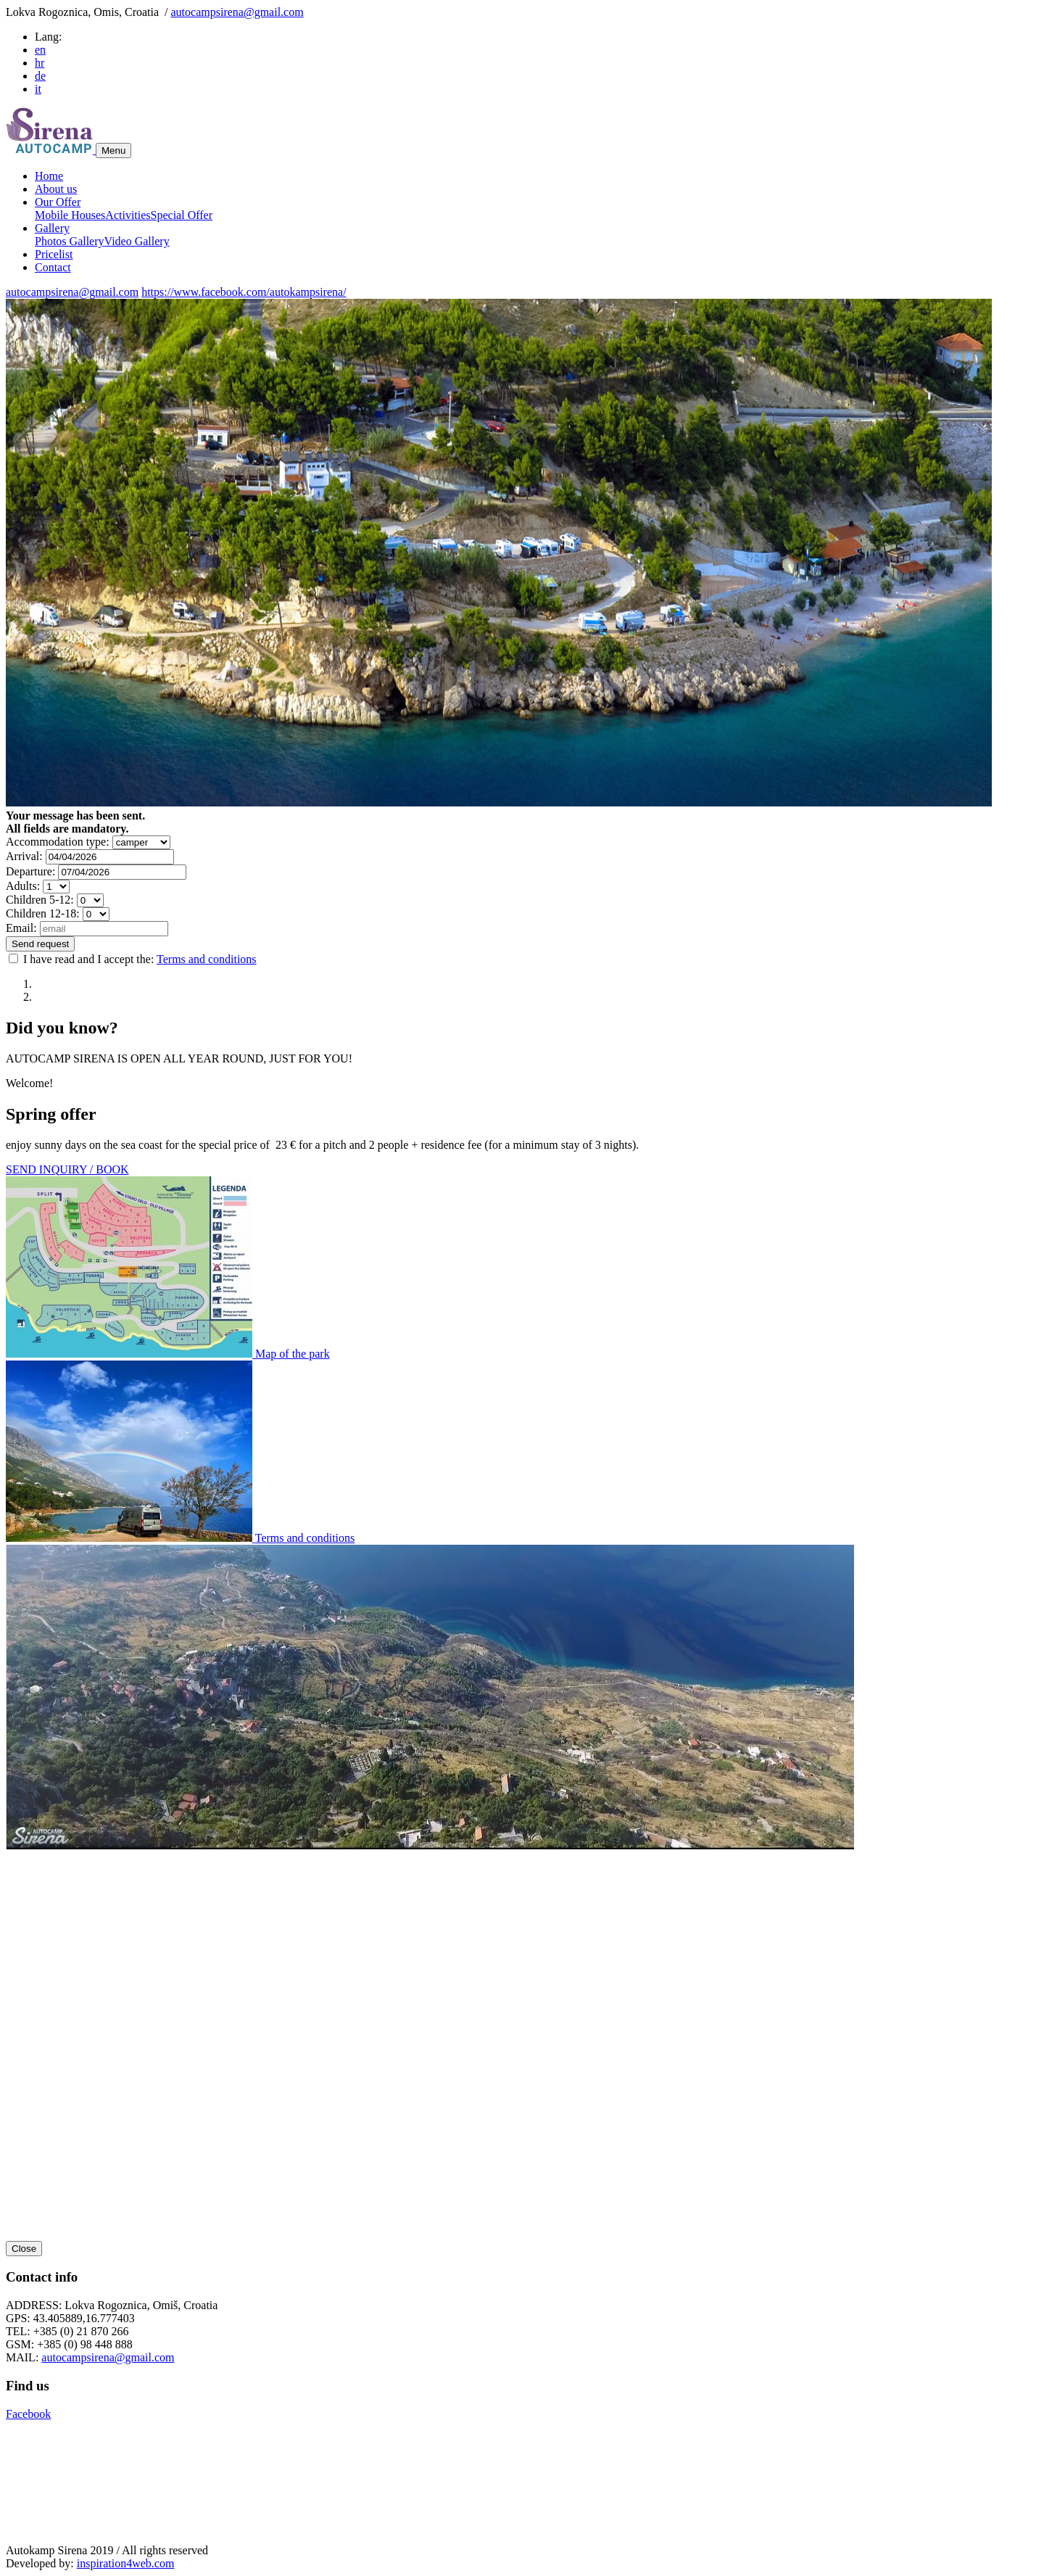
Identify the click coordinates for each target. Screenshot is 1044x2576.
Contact (53, 267)
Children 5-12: (40, 899)
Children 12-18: (43, 913)
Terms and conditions (207, 959)
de (40, 76)
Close (24, 2248)
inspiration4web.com (126, 2563)
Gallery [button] (52, 228)
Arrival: (24, 856)
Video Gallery (137, 241)
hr (39, 63)
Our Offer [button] (57, 202)
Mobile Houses (70, 215)
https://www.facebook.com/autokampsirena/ (243, 292)
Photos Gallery (69, 241)
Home (49, 176)
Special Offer (181, 215)
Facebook (28, 2414)
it (38, 89)
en (40, 50)
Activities (127, 215)
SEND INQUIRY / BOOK (67, 1169)
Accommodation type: (57, 841)
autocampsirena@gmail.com (237, 12)
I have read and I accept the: (133, 959)
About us (56, 189)
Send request (40, 943)
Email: (21, 928)
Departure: (30, 871)
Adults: (23, 886)
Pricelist (53, 254)
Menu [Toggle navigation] (113, 150)
